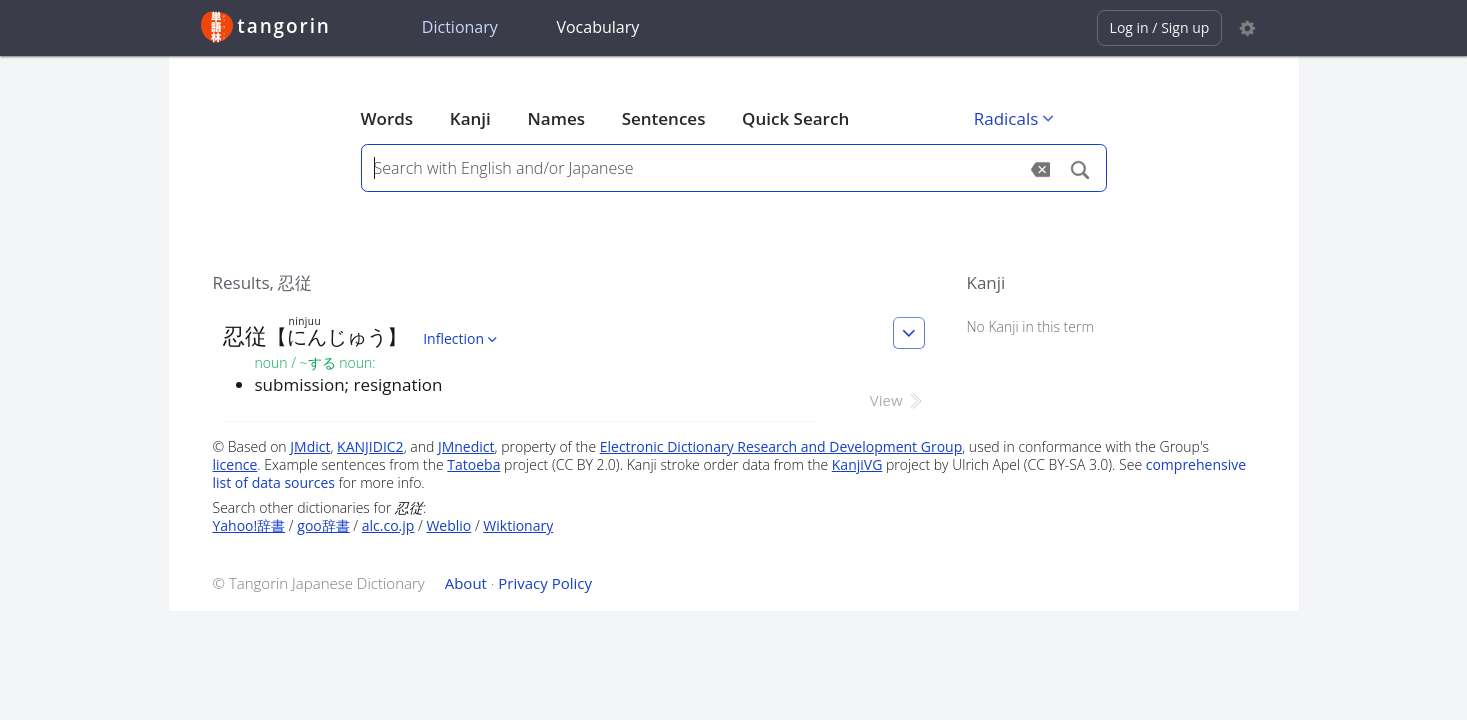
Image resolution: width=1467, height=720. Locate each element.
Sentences (664, 118)
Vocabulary (597, 27)
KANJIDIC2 (370, 446)
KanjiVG (857, 464)
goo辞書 (323, 525)
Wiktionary (518, 525)
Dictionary (460, 27)
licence (235, 464)
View (897, 400)
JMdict (310, 446)
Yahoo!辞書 (249, 525)
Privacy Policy (545, 583)
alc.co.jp (388, 525)
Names (556, 118)
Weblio (448, 525)
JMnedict (466, 446)
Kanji (470, 118)
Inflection (462, 338)
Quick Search (795, 118)
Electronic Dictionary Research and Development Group (781, 446)
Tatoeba (473, 464)
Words (387, 118)
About (466, 583)
